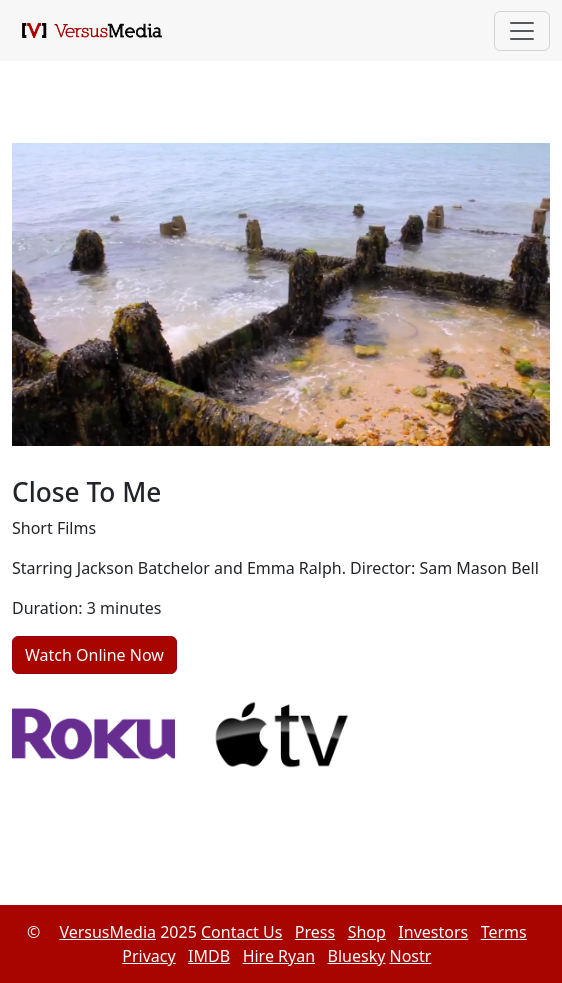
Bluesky (357, 956)
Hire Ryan (279, 956)
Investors (433, 932)
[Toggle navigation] (522, 31)
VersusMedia (107, 932)
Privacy (148, 956)
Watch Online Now (94, 655)
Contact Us (241, 932)
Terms (504, 932)
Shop (367, 932)
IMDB (209, 956)
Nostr (411, 956)
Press (315, 932)
